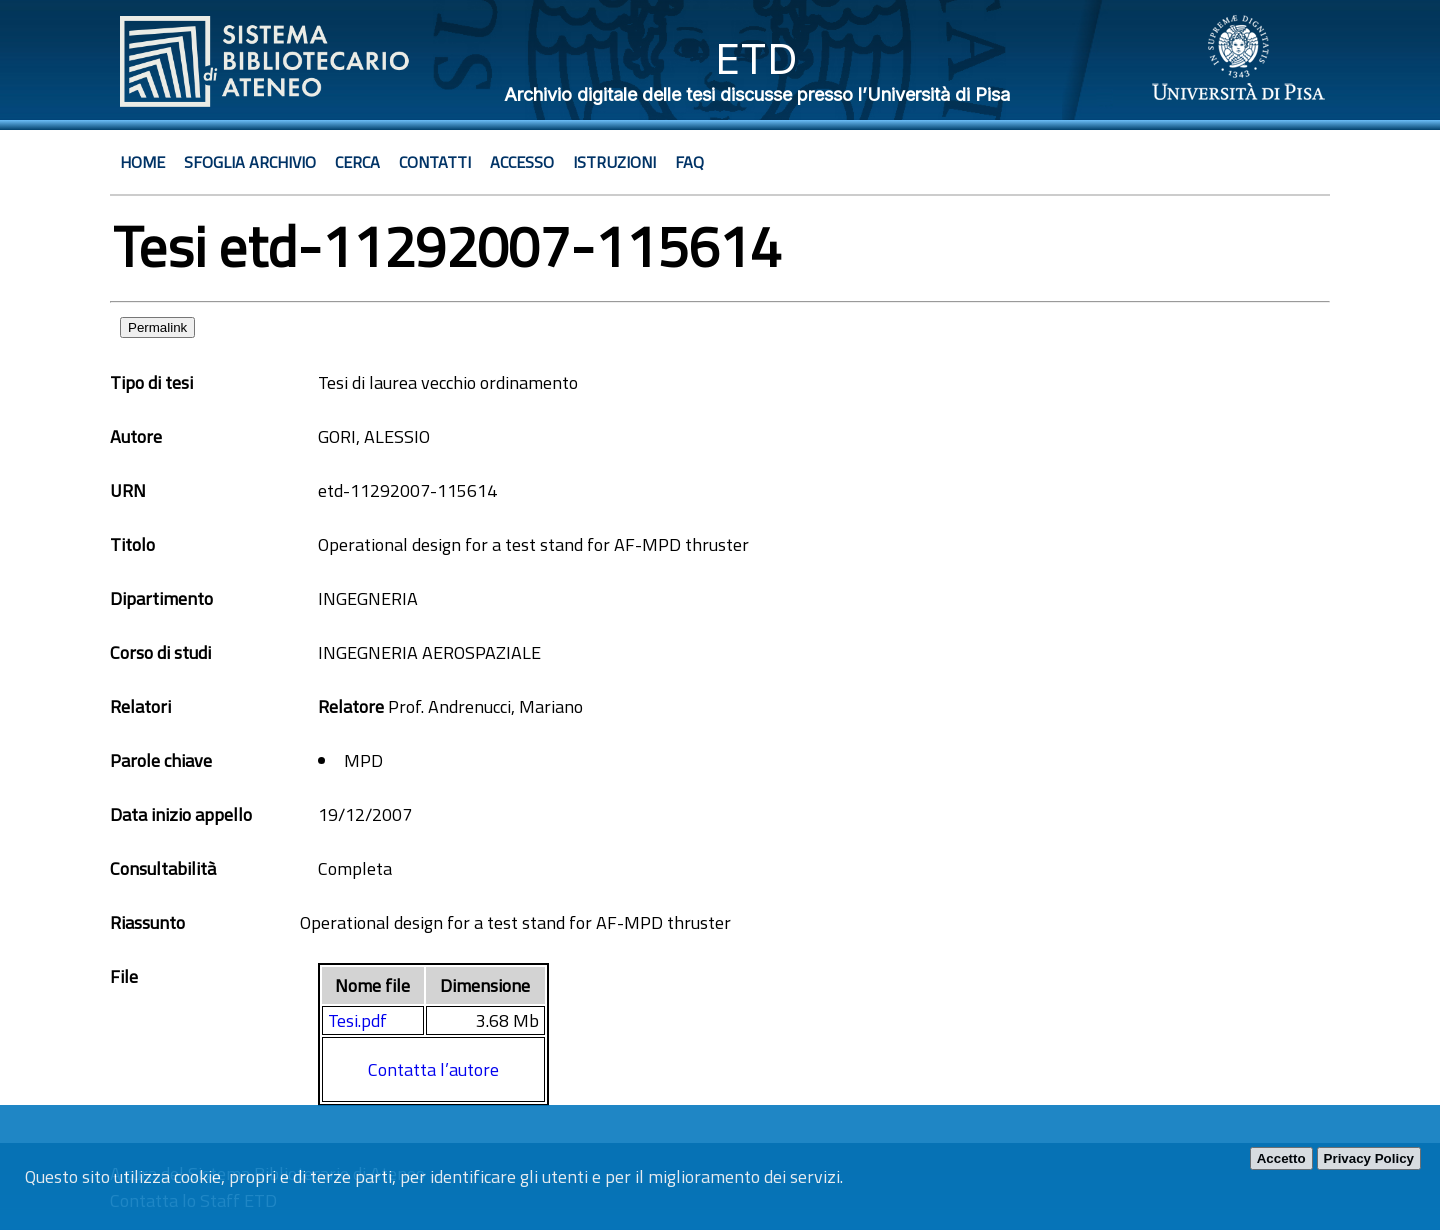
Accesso (522, 162)
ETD (756, 58)
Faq (689, 162)
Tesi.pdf (357, 1020)
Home (142, 162)
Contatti (435, 162)
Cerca (357, 162)
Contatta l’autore (433, 1069)
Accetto (1281, 1158)
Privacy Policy (1369, 1158)
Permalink (157, 327)
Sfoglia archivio (250, 162)
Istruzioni (614, 162)
